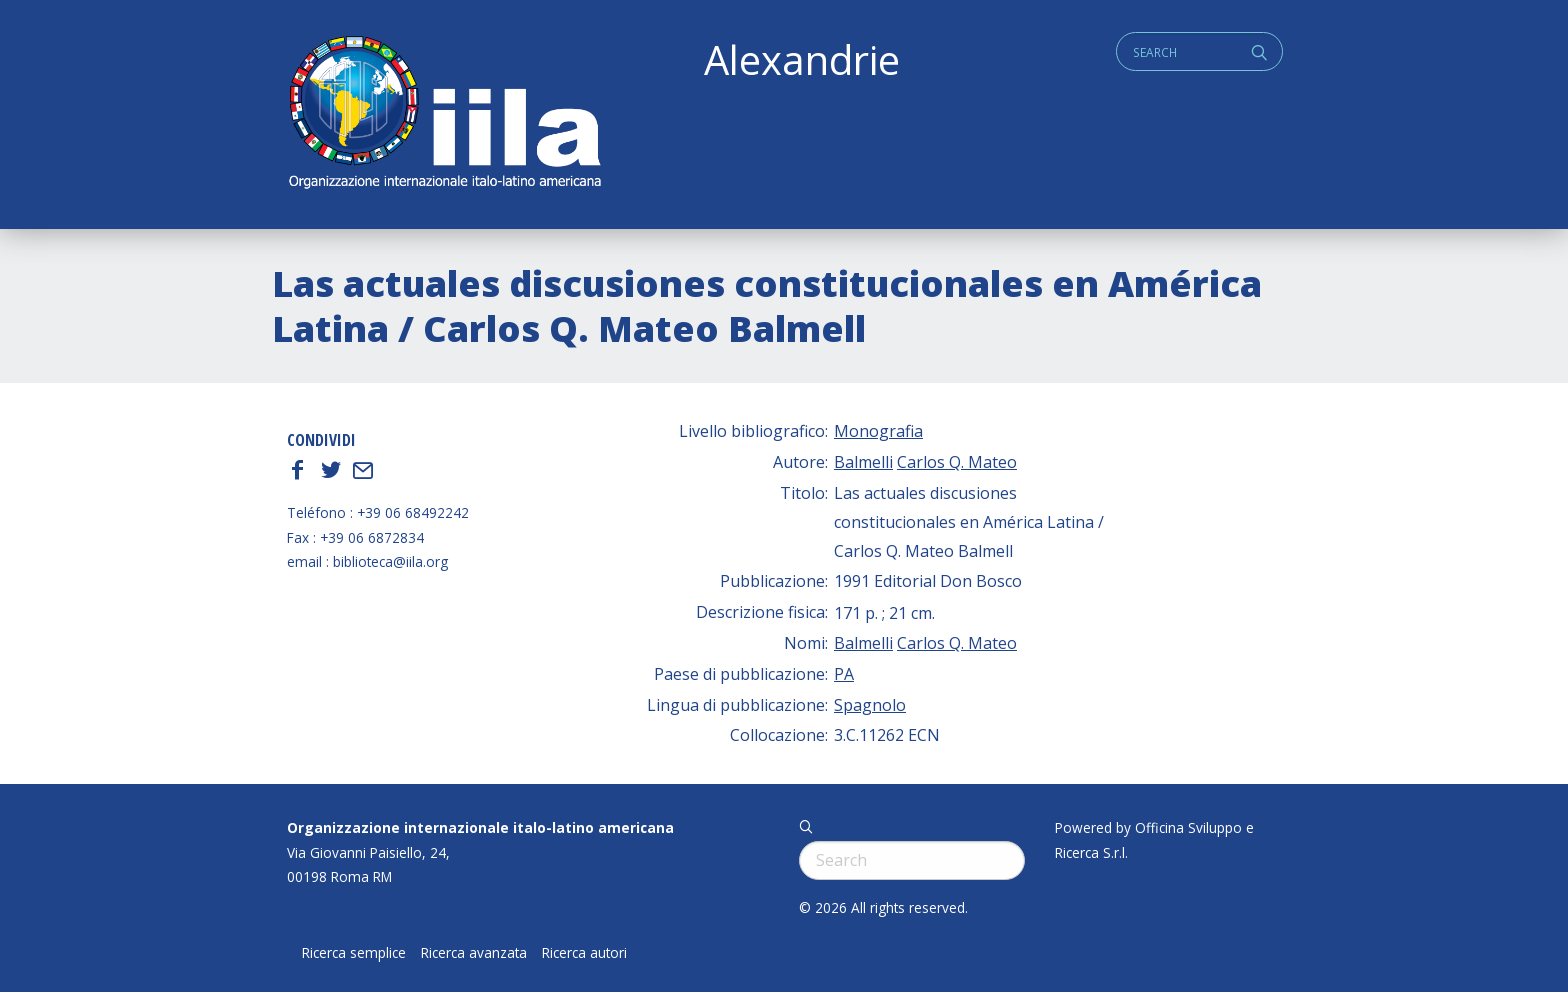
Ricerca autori (584, 953)
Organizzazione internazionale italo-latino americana (480, 827)
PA (844, 674)
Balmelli (863, 462)
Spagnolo (870, 705)
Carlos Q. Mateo (957, 462)
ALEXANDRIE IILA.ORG (444, 114)
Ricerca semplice (354, 953)
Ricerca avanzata (474, 953)
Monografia (878, 431)
